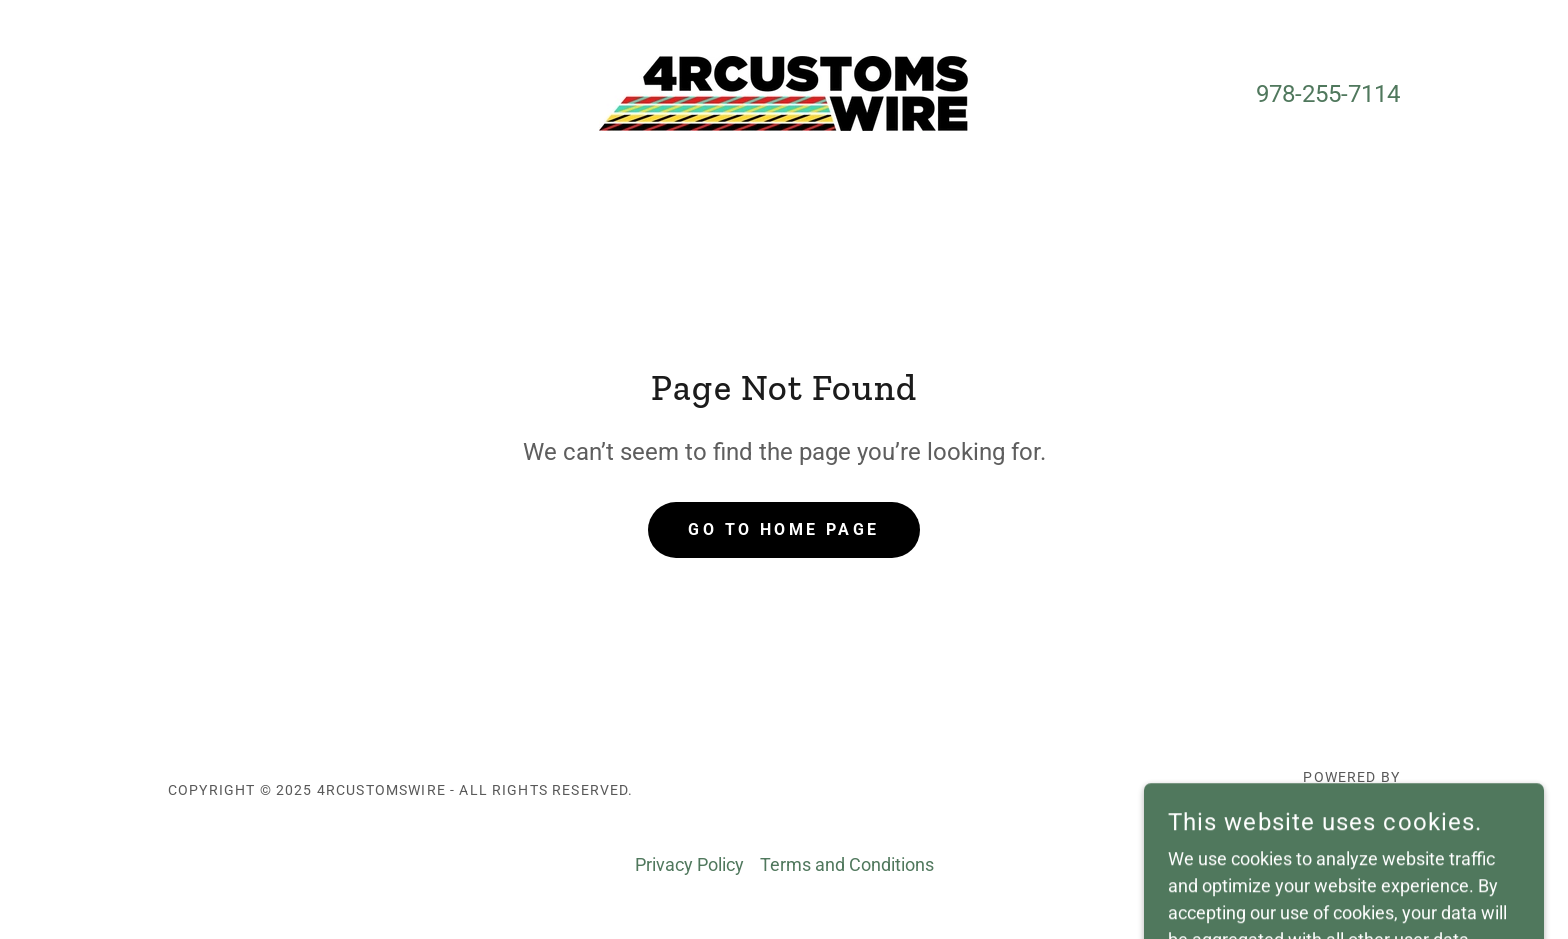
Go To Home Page (783, 529)
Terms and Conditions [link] (847, 864)
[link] (783, 91)
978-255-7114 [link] (1328, 94)
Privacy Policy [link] (689, 864)
